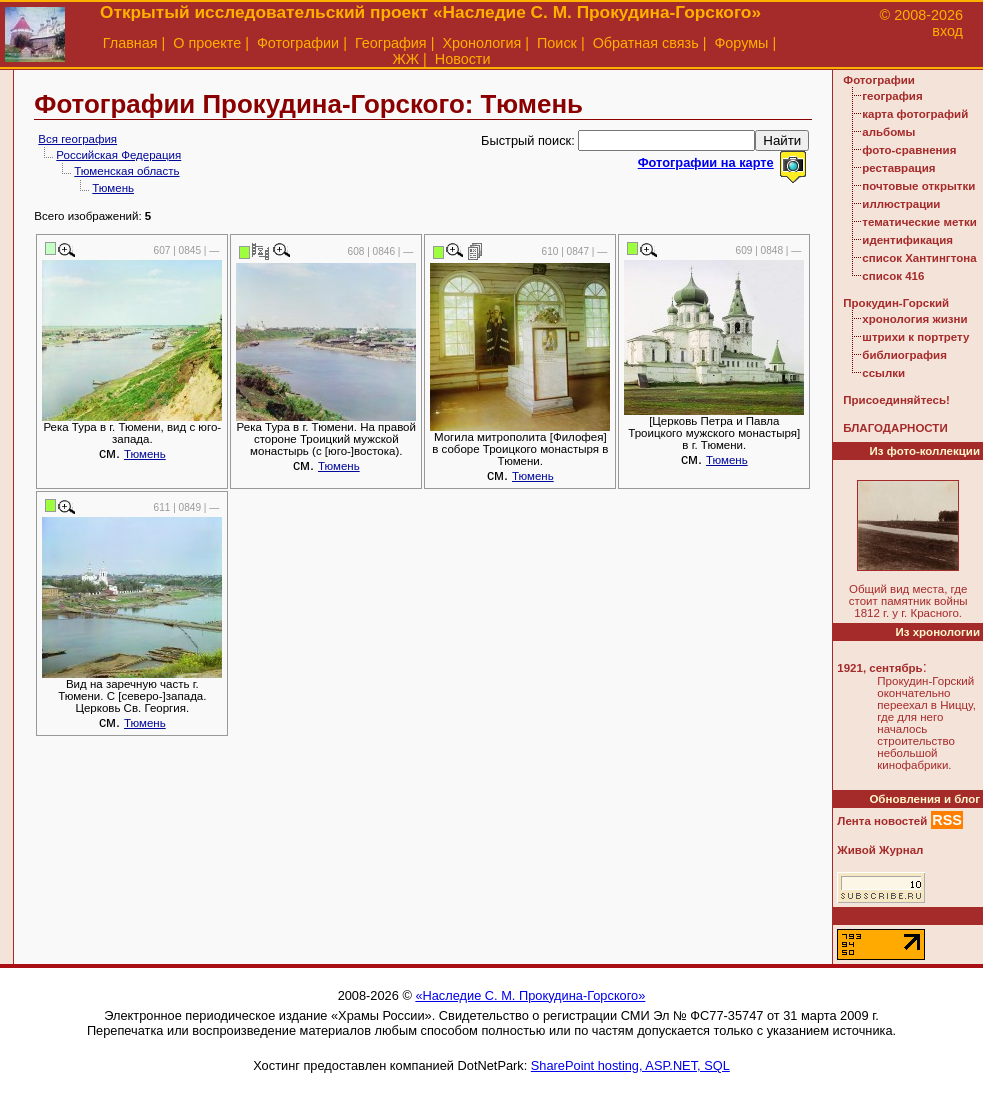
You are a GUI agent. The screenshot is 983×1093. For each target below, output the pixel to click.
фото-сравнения (909, 150)
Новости (463, 59)
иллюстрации (901, 204)
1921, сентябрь (879, 668)
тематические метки (919, 222)
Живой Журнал (880, 850)
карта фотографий (915, 114)
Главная (130, 43)
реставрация (898, 168)
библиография (904, 355)
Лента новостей (882, 821)
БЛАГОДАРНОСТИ (895, 428)
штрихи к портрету (915, 337)
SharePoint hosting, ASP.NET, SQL (630, 1065)
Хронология (481, 43)
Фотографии (298, 43)
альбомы (888, 132)
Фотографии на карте (706, 162)
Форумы (741, 43)
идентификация (907, 240)
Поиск (557, 43)
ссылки (883, 373)
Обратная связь (646, 43)
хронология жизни (914, 319)
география (892, 96)
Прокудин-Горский (896, 303)
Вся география (77, 139)
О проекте (207, 43)
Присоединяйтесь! (896, 400)
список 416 (893, 276)
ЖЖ (405, 59)
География (391, 43)
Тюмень (113, 188)
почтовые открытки (918, 186)
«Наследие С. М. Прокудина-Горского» (530, 995)
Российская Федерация (118, 155)
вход (947, 31)
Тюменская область (126, 171)
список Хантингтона (919, 258)
